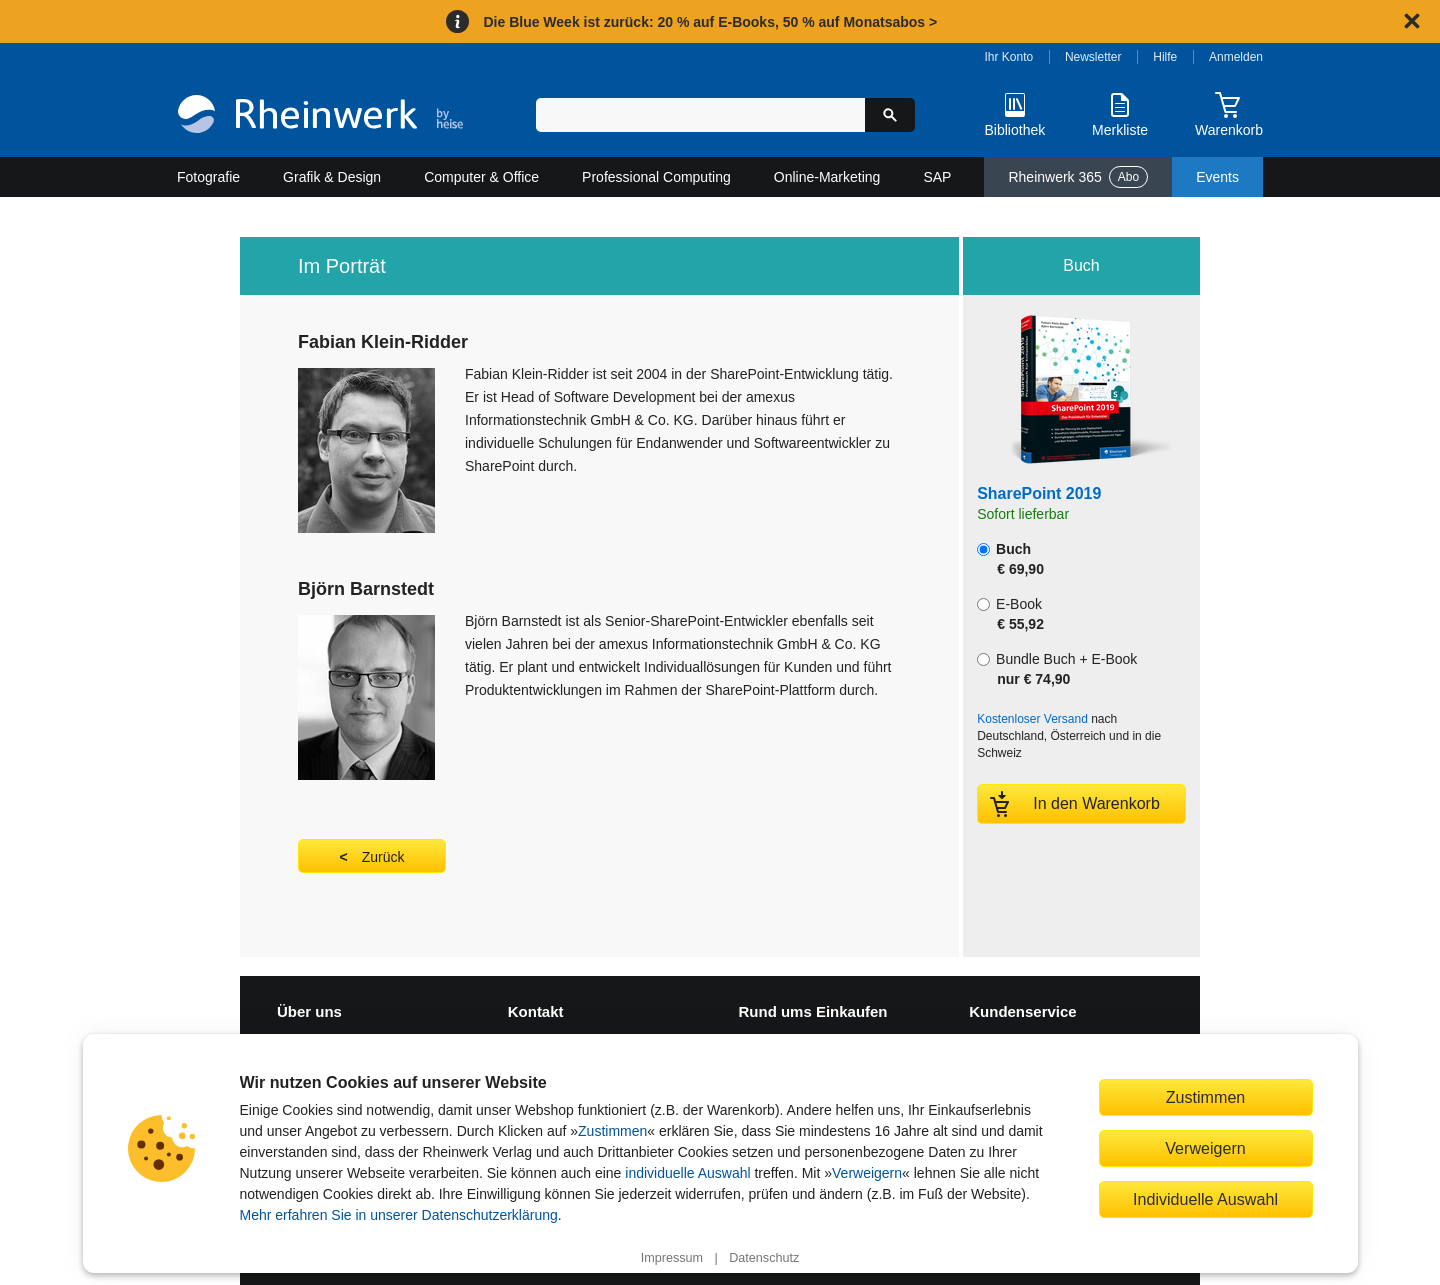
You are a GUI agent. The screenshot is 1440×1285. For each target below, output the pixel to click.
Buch (1010, 559)
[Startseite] (320, 116)
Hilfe (1165, 57)
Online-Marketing (827, 177)
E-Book (1010, 614)
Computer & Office (481, 177)
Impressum (672, 1258)
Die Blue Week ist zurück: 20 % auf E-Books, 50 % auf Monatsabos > (710, 22)
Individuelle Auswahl (1205, 1199)
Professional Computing (656, 177)
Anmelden (1236, 57)
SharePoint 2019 (1039, 493)
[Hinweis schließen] (1412, 21)
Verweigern (867, 1173)
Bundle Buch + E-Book (1057, 669)
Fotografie (208, 177)
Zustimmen (612, 1131)
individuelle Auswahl (687, 1173)
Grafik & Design (332, 177)
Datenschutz (764, 1258)
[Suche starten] (890, 115)
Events (1217, 177)
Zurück (383, 857)
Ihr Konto (1009, 57)
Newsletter (1093, 57)
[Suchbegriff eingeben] (700, 115)
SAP (937, 177)
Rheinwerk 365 (1078, 177)
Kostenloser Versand (1032, 719)
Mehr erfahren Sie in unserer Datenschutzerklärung (399, 1215)
